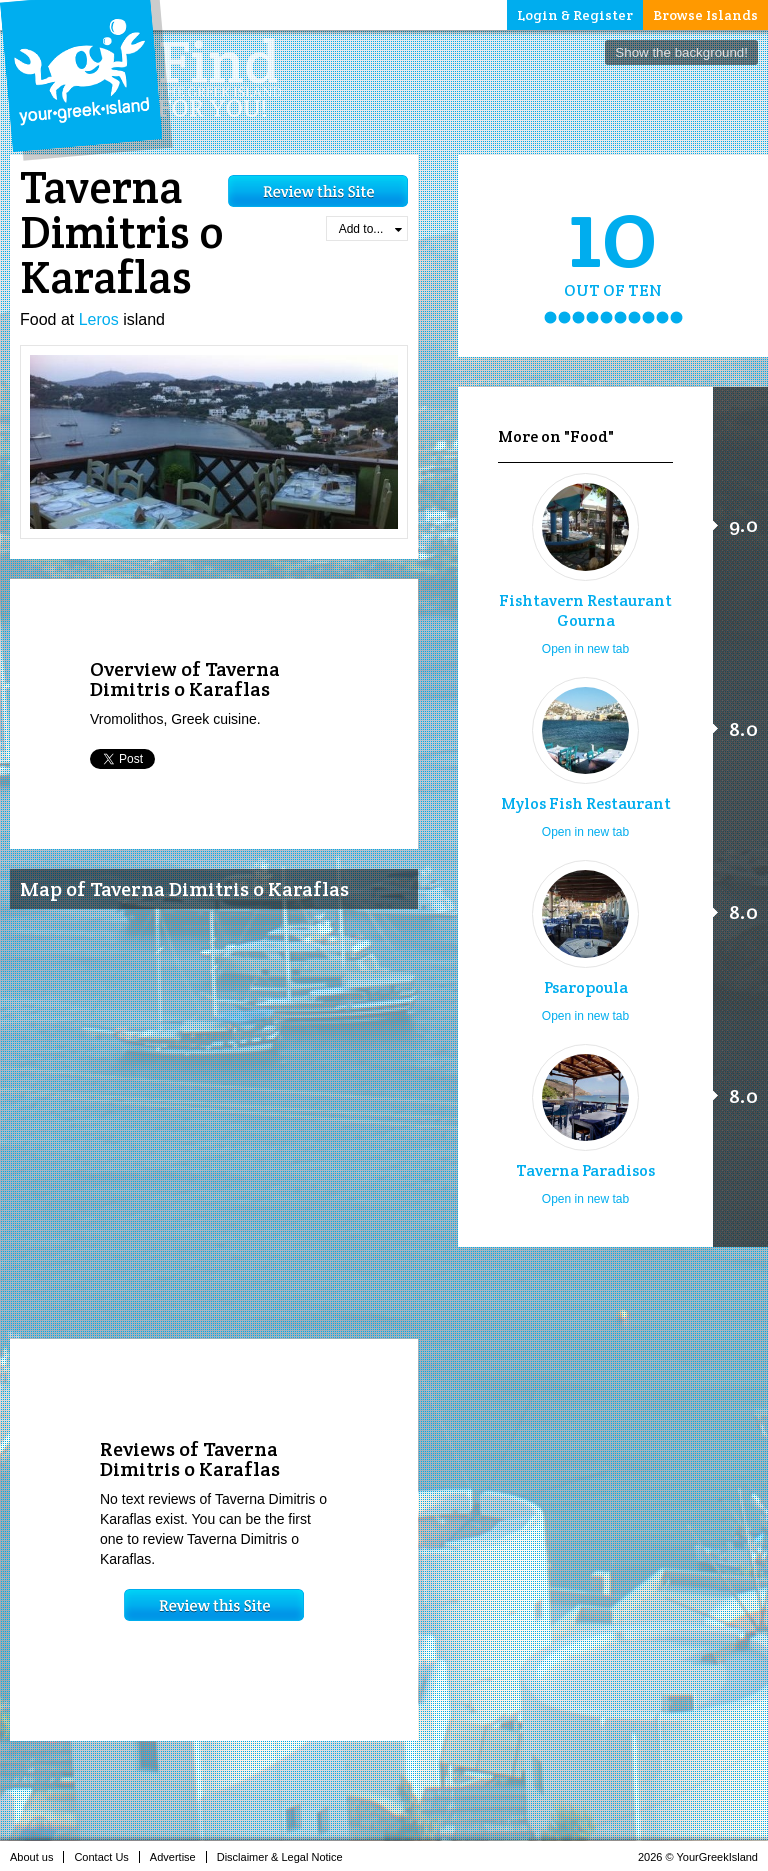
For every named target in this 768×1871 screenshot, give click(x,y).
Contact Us (106, 1857)
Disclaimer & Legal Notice (285, 1857)
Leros (99, 319)
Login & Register (575, 15)
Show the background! (681, 52)
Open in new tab (585, 649)
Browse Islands (705, 15)
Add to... (370, 229)
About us (37, 1857)
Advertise (178, 1857)
